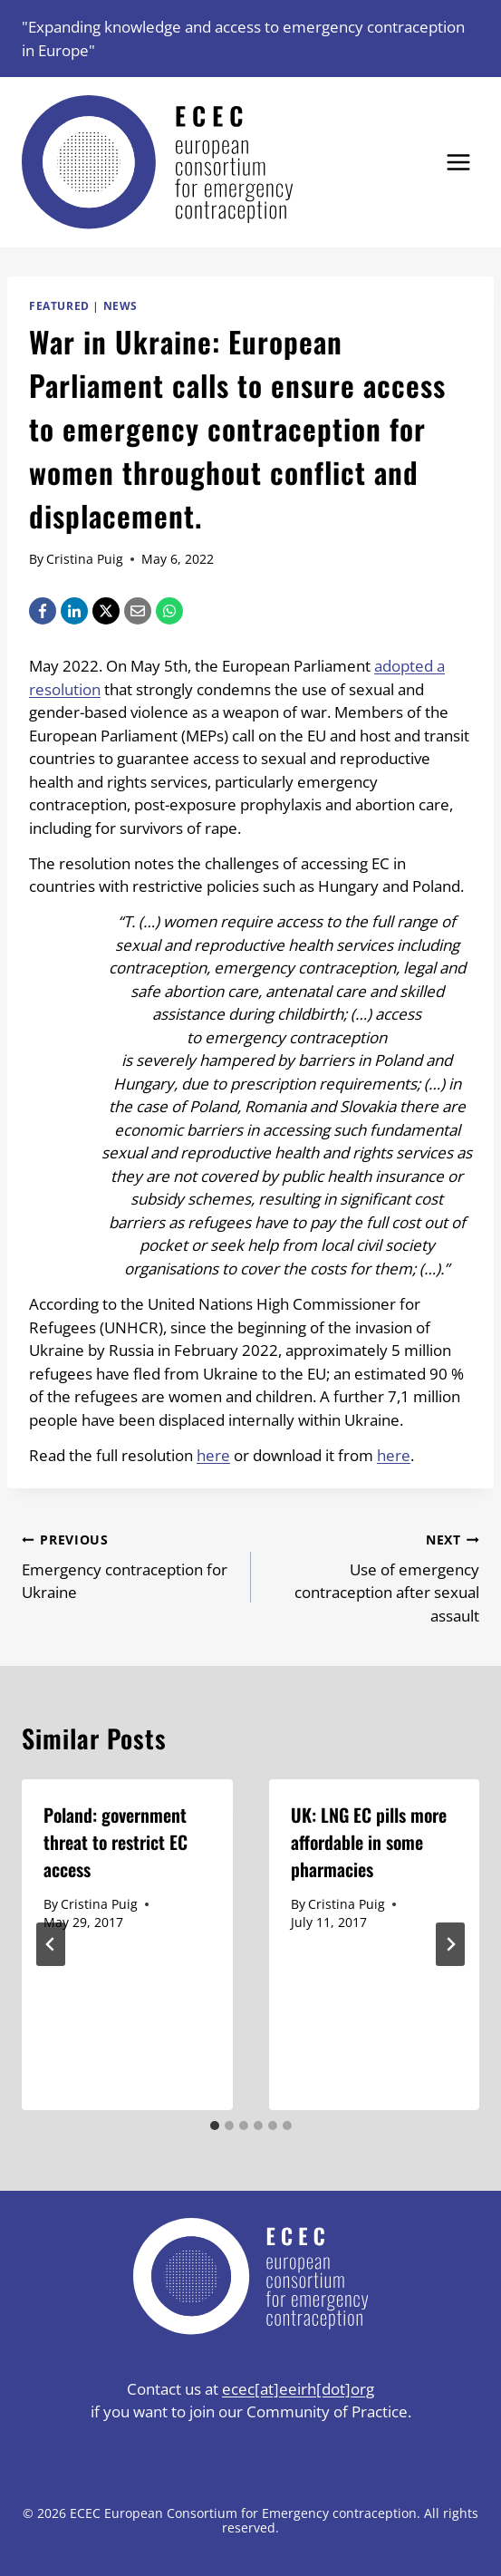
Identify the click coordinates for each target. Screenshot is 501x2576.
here (213, 1455)
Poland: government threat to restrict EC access (115, 1842)
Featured (59, 305)
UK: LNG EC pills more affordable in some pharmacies (369, 1842)
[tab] (214, 2125)
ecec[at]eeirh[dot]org (298, 2388)
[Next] (450, 1944)
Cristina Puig (84, 558)
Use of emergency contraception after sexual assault (373, 1576)
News (120, 305)
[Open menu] (458, 162)
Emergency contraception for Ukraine (129, 1565)
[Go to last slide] (50, 1944)
